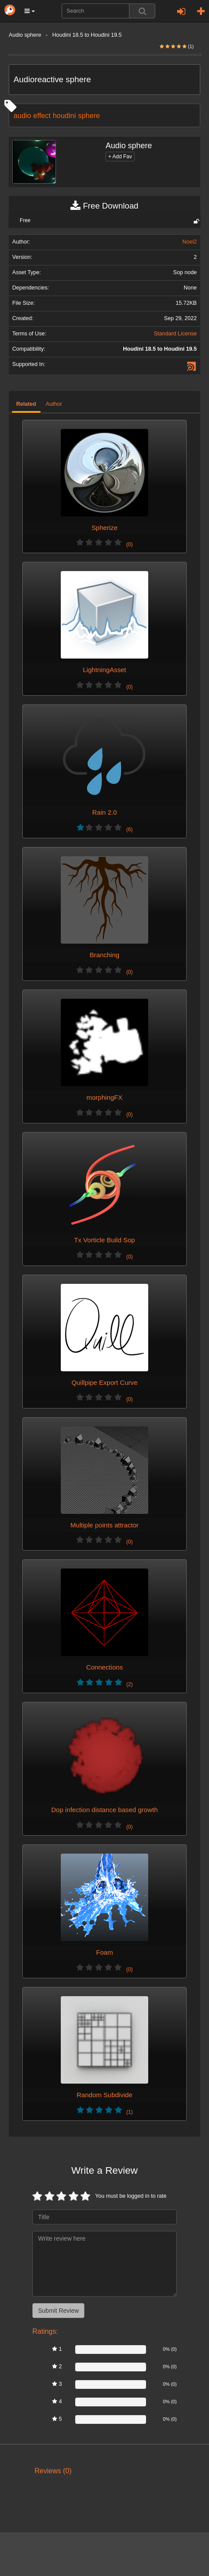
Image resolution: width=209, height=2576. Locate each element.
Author (54, 404)
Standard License (175, 334)
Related (26, 404)
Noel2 (189, 242)
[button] (30, 10)
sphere (89, 115)
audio (22, 115)
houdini (64, 115)
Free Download (104, 206)
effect (42, 115)
